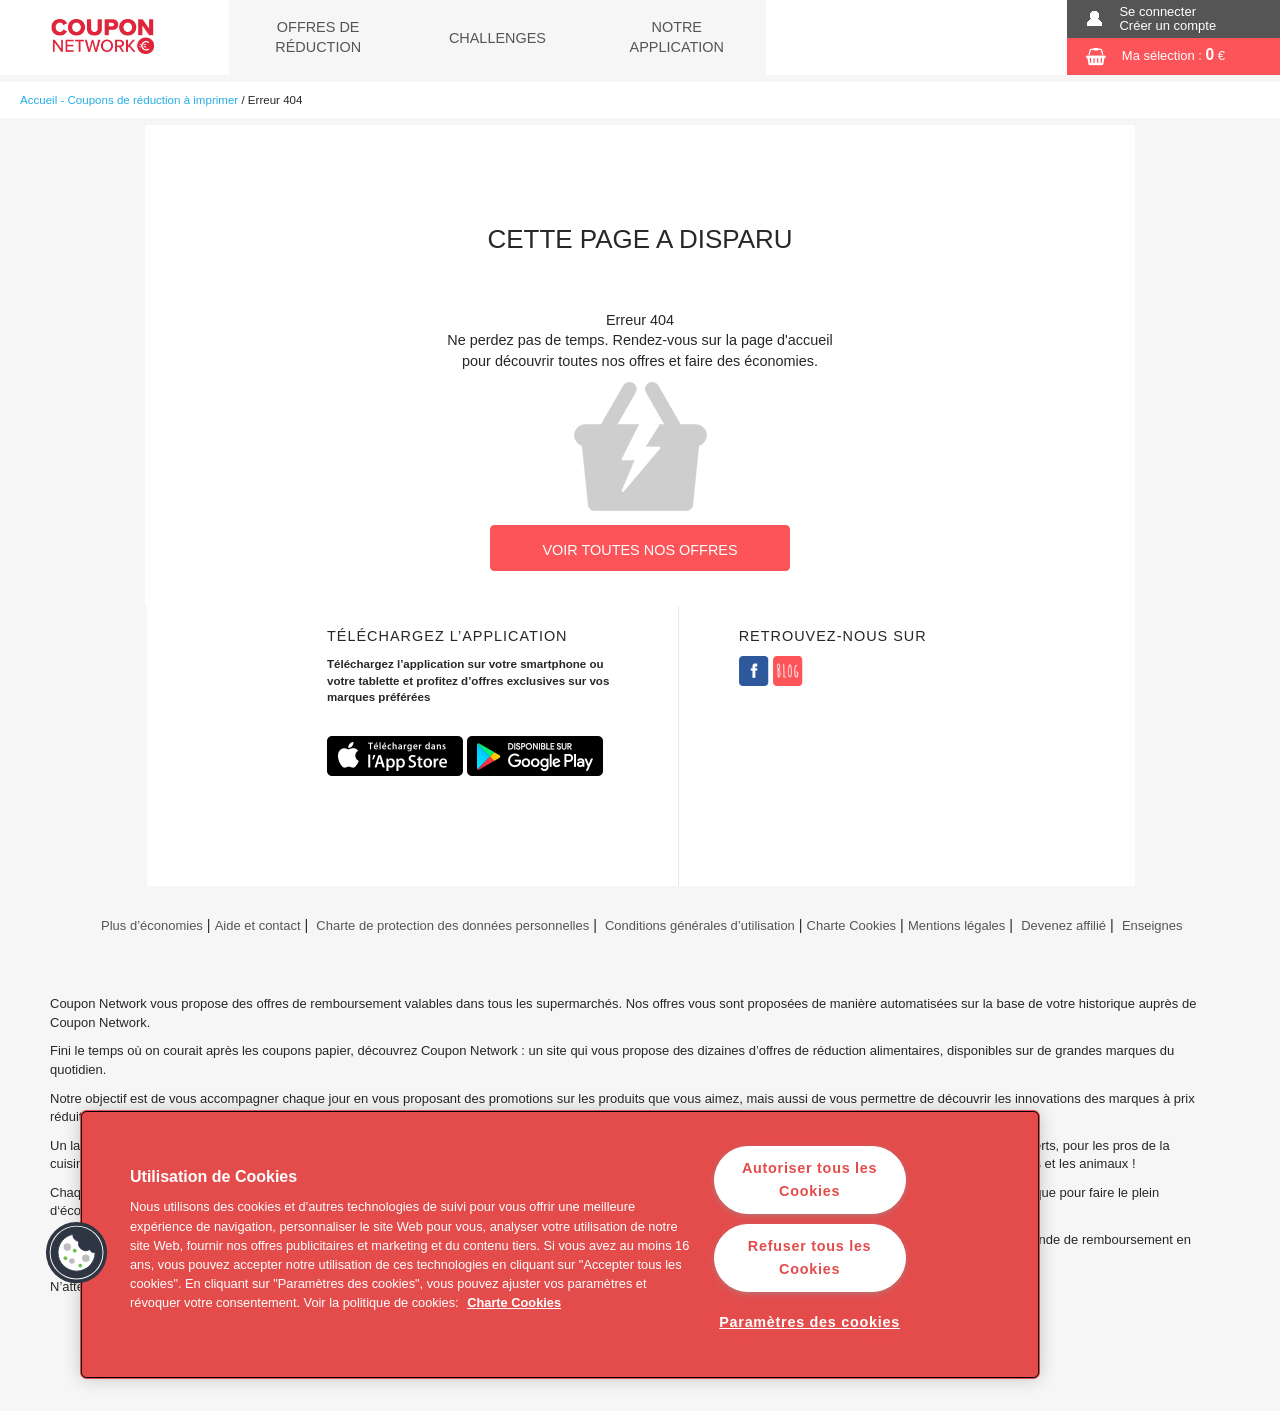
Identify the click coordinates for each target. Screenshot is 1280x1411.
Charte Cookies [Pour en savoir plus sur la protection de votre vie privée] (514, 1302)
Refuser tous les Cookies (809, 1257)
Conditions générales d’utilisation (700, 925)
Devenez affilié (1063, 925)
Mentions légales (956, 925)
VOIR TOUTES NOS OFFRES (639, 550)
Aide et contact (258, 925)
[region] (560, 1244)
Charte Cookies (852, 925)
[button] (77, 1253)
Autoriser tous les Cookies (809, 1179)
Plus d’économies (149, 925)
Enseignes (1152, 925)
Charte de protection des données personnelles (452, 925)
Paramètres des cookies (809, 1322)
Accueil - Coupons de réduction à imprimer (129, 100)
